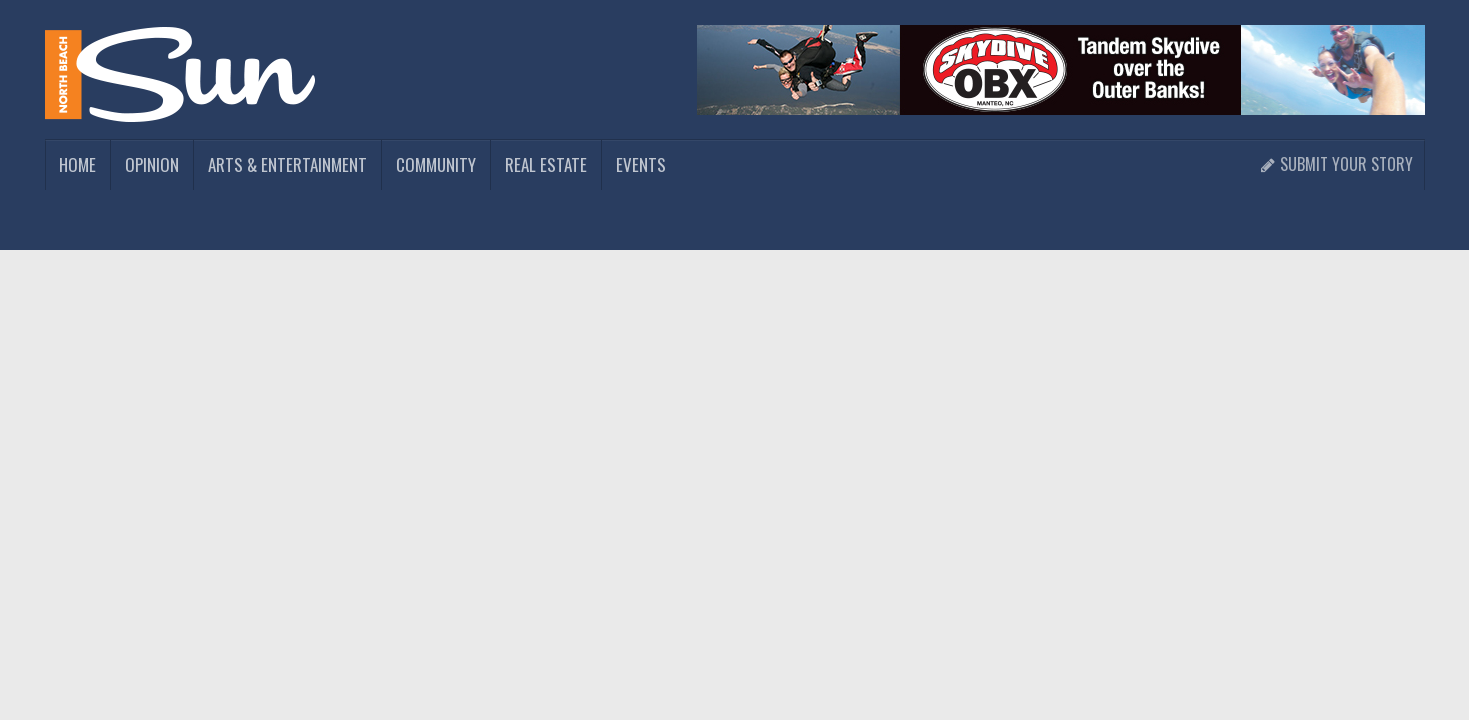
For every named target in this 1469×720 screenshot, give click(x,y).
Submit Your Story (1336, 164)
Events (641, 164)
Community (436, 164)
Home (77, 164)
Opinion (152, 164)
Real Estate (546, 164)
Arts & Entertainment (287, 164)
